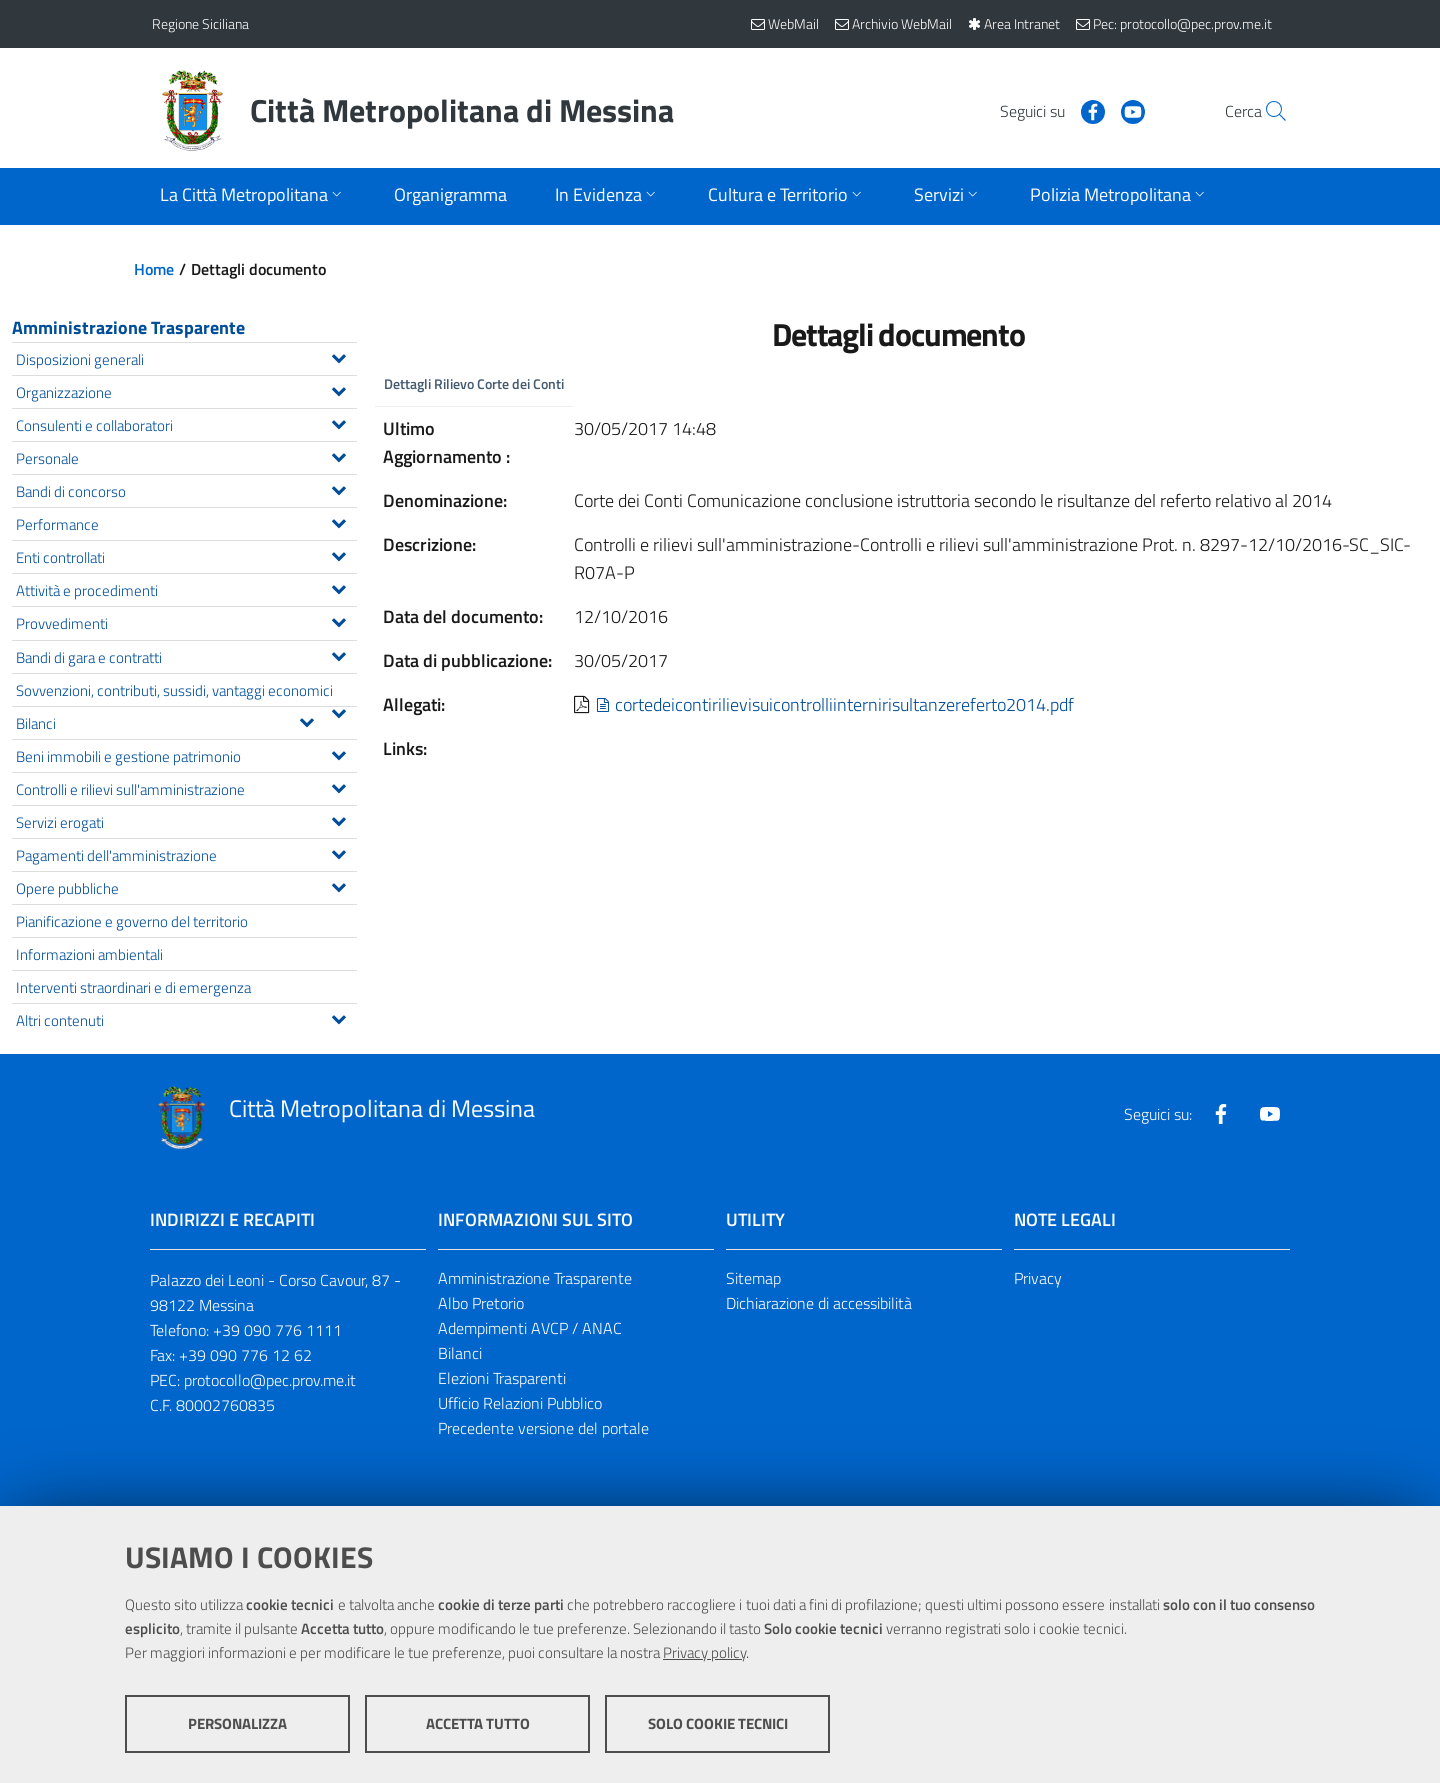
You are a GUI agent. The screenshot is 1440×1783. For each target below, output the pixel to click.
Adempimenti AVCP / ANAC (530, 1328)
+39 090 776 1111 (277, 1330)
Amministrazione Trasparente (128, 327)
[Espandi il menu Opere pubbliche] (338, 885)
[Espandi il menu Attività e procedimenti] (338, 587)
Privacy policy (704, 1652)
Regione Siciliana (200, 23)
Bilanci (460, 1353)
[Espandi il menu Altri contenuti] (338, 1017)
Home (154, 269)
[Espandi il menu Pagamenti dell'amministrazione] (338, 852)
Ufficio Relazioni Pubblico (520, 1403)
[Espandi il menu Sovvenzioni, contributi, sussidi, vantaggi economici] (338, 711)
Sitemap (753, 1278)
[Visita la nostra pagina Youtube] (1087, 110)
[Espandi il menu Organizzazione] (338, 389)
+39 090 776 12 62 (245, 1355)
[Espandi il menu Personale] (338, 455)
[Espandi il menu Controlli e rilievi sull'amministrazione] (338, 786)
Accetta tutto (478, 1723)
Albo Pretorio (481, 1303)
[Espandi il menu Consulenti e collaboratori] (338, 422)
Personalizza (237, 1723)
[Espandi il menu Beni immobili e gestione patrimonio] (338, 753)
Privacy (1038, 1278)
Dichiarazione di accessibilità (819, 1303)
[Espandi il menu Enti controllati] (338, 554)
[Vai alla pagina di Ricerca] (1264, 111)
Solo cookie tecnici (718, 1723)
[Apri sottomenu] (253, 196)
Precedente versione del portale (543, 1428)
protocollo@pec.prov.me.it (270, 1380)
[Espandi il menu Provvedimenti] (338, 620)
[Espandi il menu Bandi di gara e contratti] (338, 654)
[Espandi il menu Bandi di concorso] (338, 488)
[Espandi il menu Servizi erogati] (338, 819)
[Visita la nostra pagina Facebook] (1047, 110)
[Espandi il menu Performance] (338, 521)
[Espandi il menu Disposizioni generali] (338, 356)
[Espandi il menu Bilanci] (306, 720)
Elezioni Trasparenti (502, 1378)
